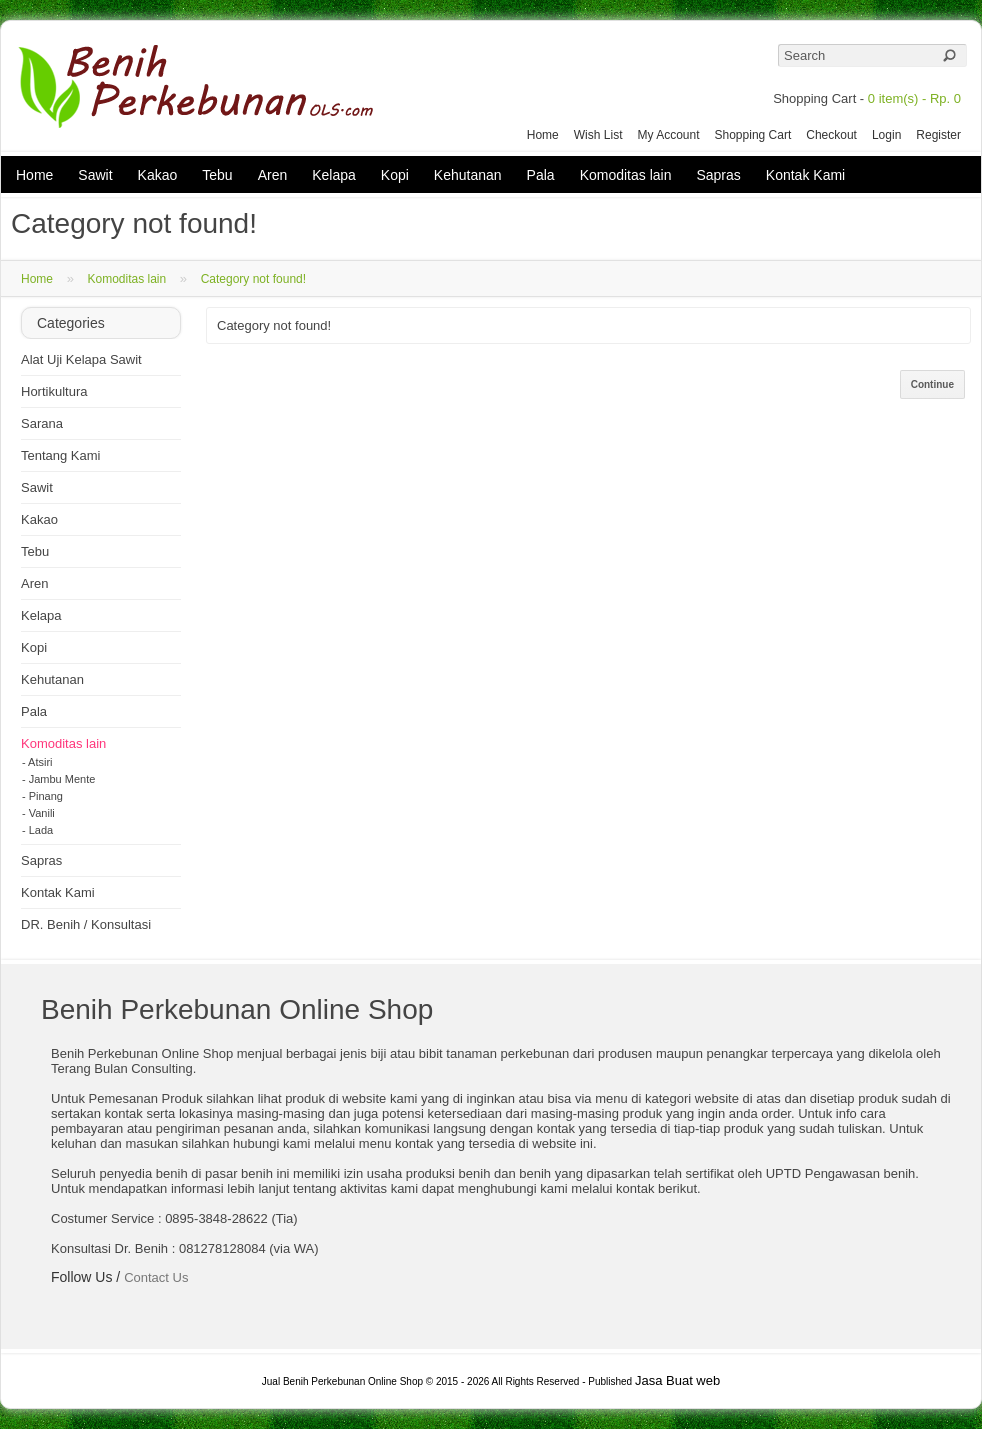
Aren (273, 175)
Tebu (217, 175)
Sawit (95, 175)
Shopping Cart (753, 135)
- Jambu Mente (58, 779)
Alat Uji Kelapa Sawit (81, 359)
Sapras (718, 175)
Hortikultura (54, 391)
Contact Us (156, 1277)
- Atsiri (37, 762)
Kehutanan (468, 175)
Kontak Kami (805, 175)
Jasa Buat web (677, 1380)
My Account (668, 135)
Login (886, 135)
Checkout (831, 135)
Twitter (87, 1307)
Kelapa (334, 175)
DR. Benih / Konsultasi (86, 924)
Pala (541, 175)
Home (543, 135)
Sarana (42, 423)
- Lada (37, 830)
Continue (932, 384)
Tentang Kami (61, 455)
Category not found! (253, 279)
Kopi (395, 175)
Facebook (63, 1307)
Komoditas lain (626, 175)
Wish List (598, 135)
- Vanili (38, 813)
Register (938, 135)
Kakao (158, 175)
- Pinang (42, 796)
